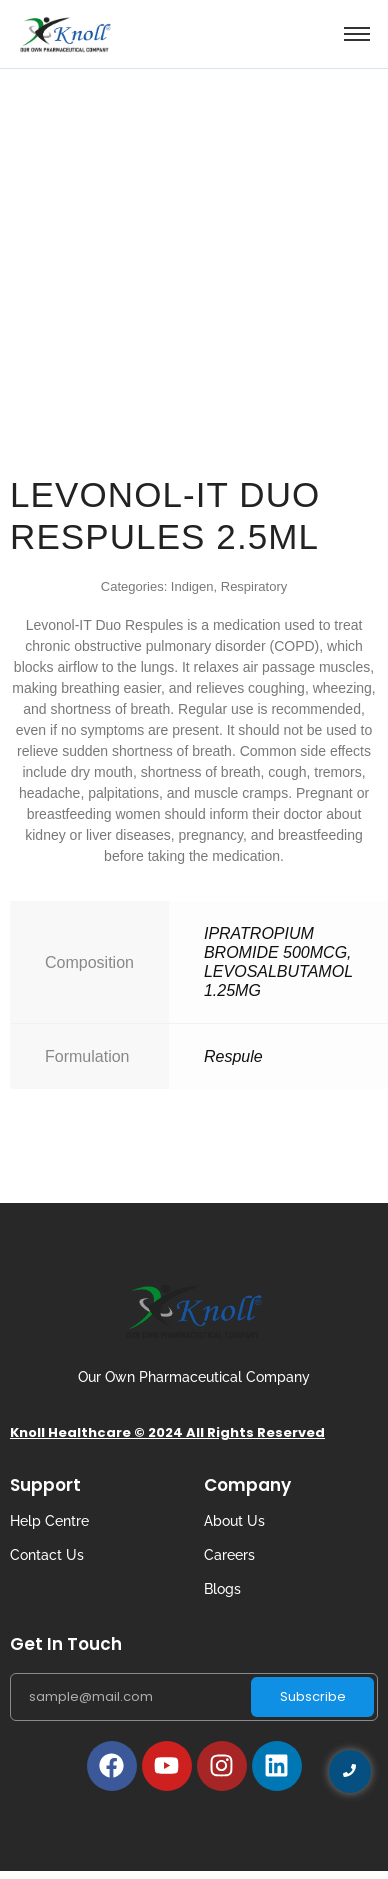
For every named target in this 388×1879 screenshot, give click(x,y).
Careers (229, 1555)
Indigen (192, 586)
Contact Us (47, 1555)
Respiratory (254, 586)
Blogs (222, 1589)
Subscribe (313, 1696)
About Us (234, 1521)
